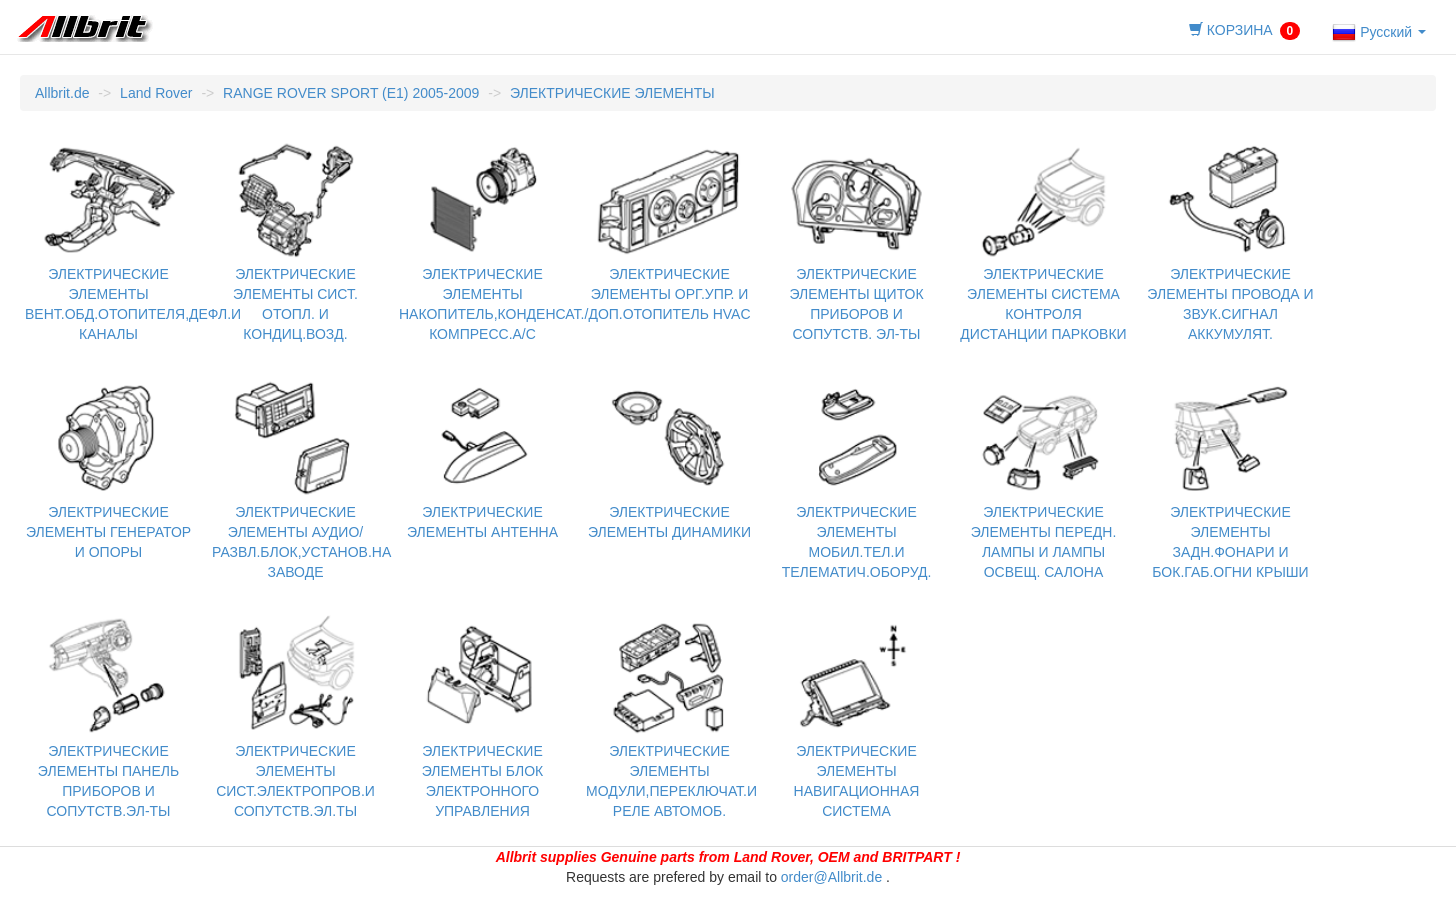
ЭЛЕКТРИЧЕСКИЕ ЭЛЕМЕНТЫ (612, 93)
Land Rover (156, 93)
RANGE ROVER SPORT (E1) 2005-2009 (351, 93)
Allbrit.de (62, 93)
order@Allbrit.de (831, 877)
